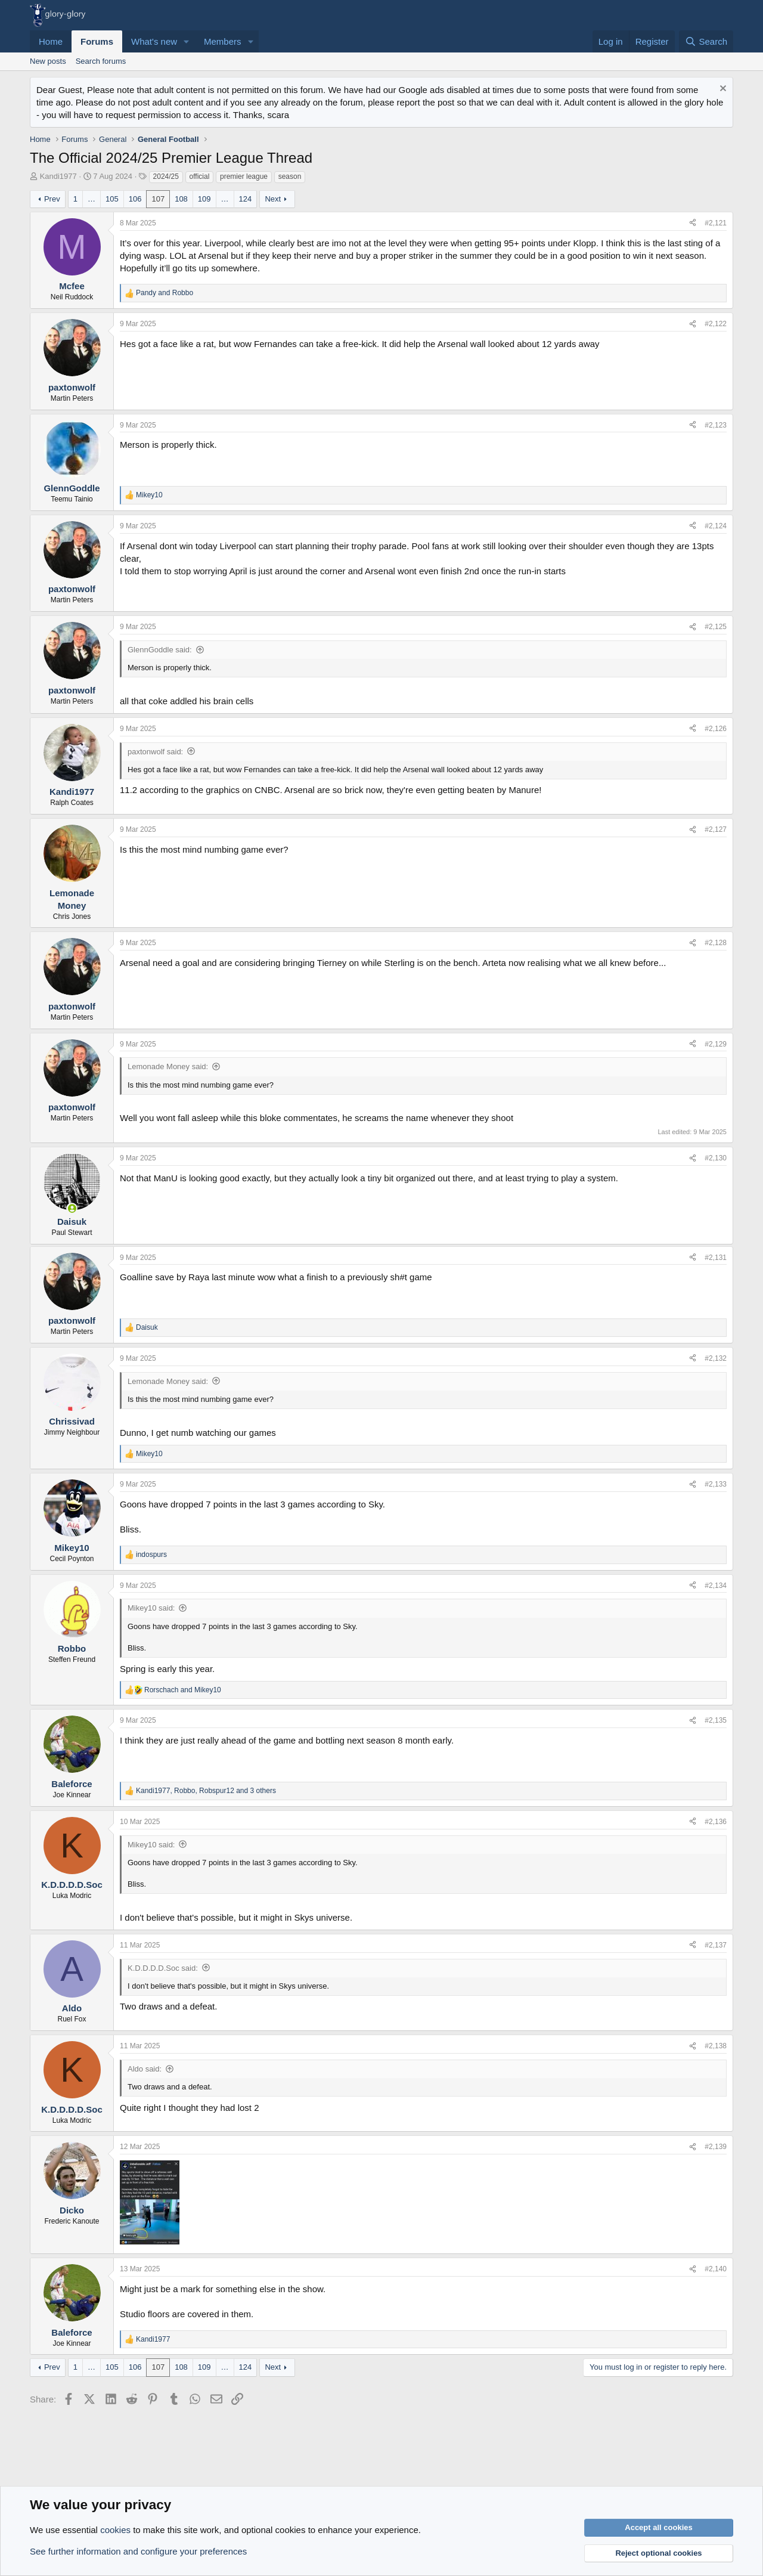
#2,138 (716, 2046)
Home (51, 41)
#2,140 (716, 2269)
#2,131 (716, 1257)
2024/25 (166, 176)
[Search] (706, 41)
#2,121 (716, 223)
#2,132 (716, 1358)
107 (158, 198)
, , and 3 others (206, 1791)
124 (245, 198)
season (290, 176)
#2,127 (716, 829)
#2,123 (716, 425)
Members (222, 41)
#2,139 (716, 2146)
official (200, 176)
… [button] (91, 198)
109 (204, 198)
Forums (96, 41)
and (164, 293)
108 (181, 198)
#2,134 (716, 1585)
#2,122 (716, 324)
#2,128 (716, 943)
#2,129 (716, 1044)
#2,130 (716, 1158)
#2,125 (716, 627)
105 (112, 198)
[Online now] (71, 1208)
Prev (52, 198)
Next (273, 198)
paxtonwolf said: (155, 751)
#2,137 (716, 1945)
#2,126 (716, 728)
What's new (154, 41)
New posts (48, 61)
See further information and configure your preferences (138, 2551)
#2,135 (716, 1720)
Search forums (101, 61)
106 (135, 198)
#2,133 (716, 1484)
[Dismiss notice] (722, 89)
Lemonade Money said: (168, 1066)
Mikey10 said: (151, 1607)
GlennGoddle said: (160, 649)
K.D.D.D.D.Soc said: (163, 1968)
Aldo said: (145, 2068)
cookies (115, 2530)
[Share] (692, 223)
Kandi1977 (58, 176)
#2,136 (716, 1822)
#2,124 (716, 526)
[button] (186, 41)
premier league (244, 176)
